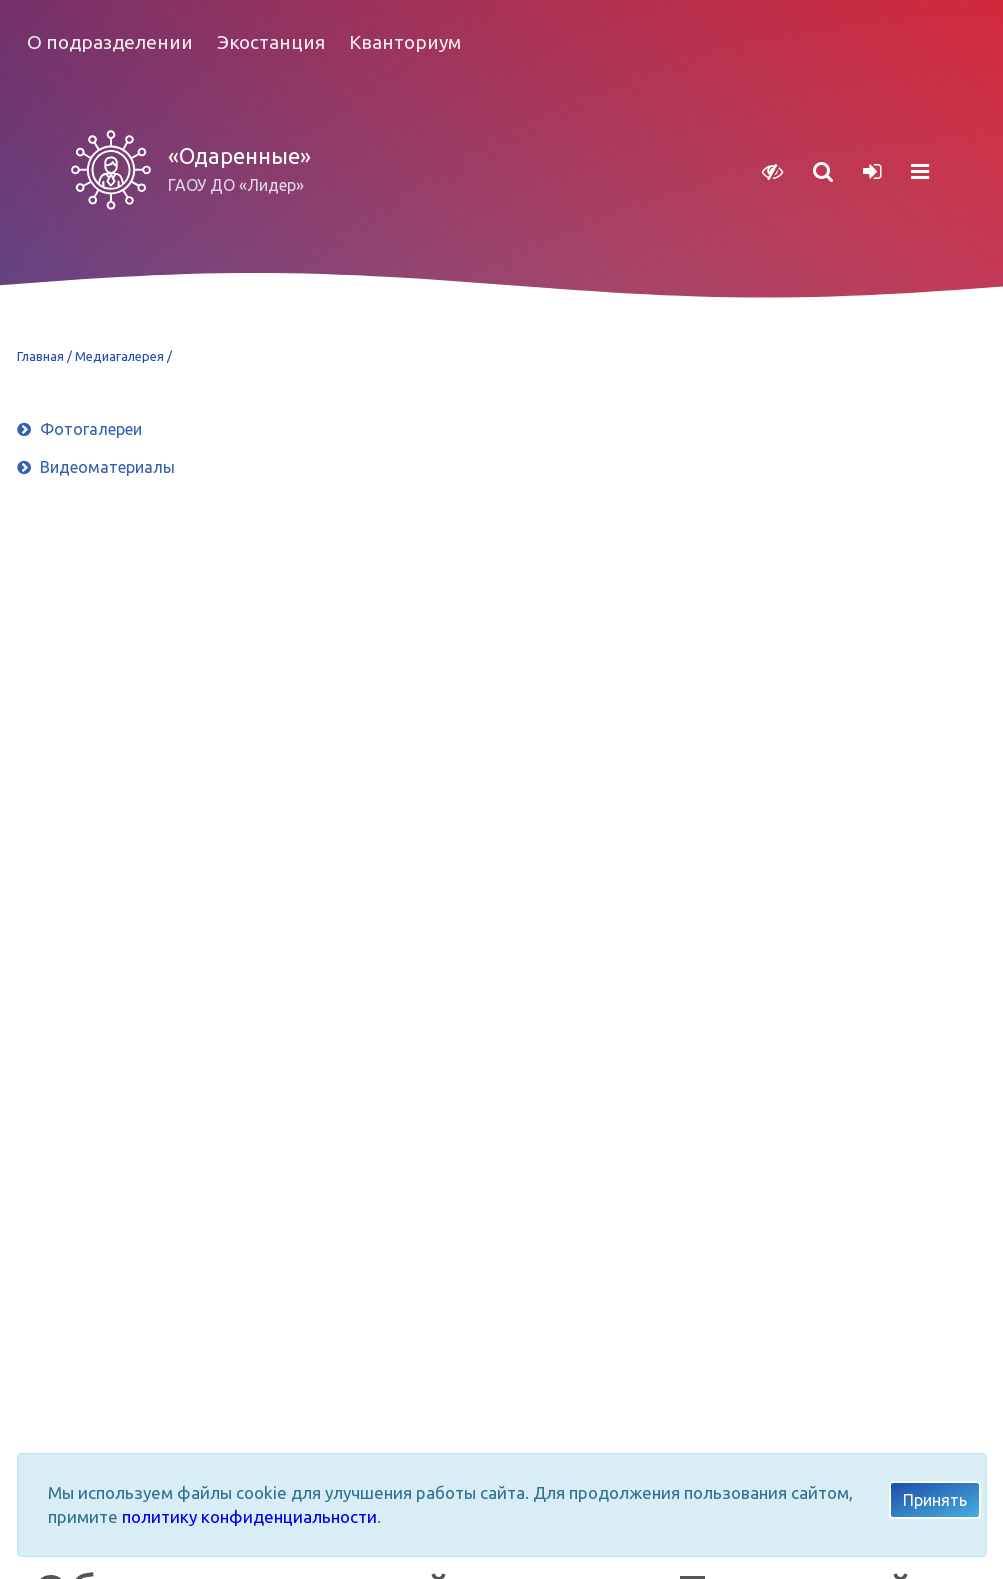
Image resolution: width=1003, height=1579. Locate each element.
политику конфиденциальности (249, 1516)
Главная (42, 356)
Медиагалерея (121, 356)
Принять (935, 1500)
